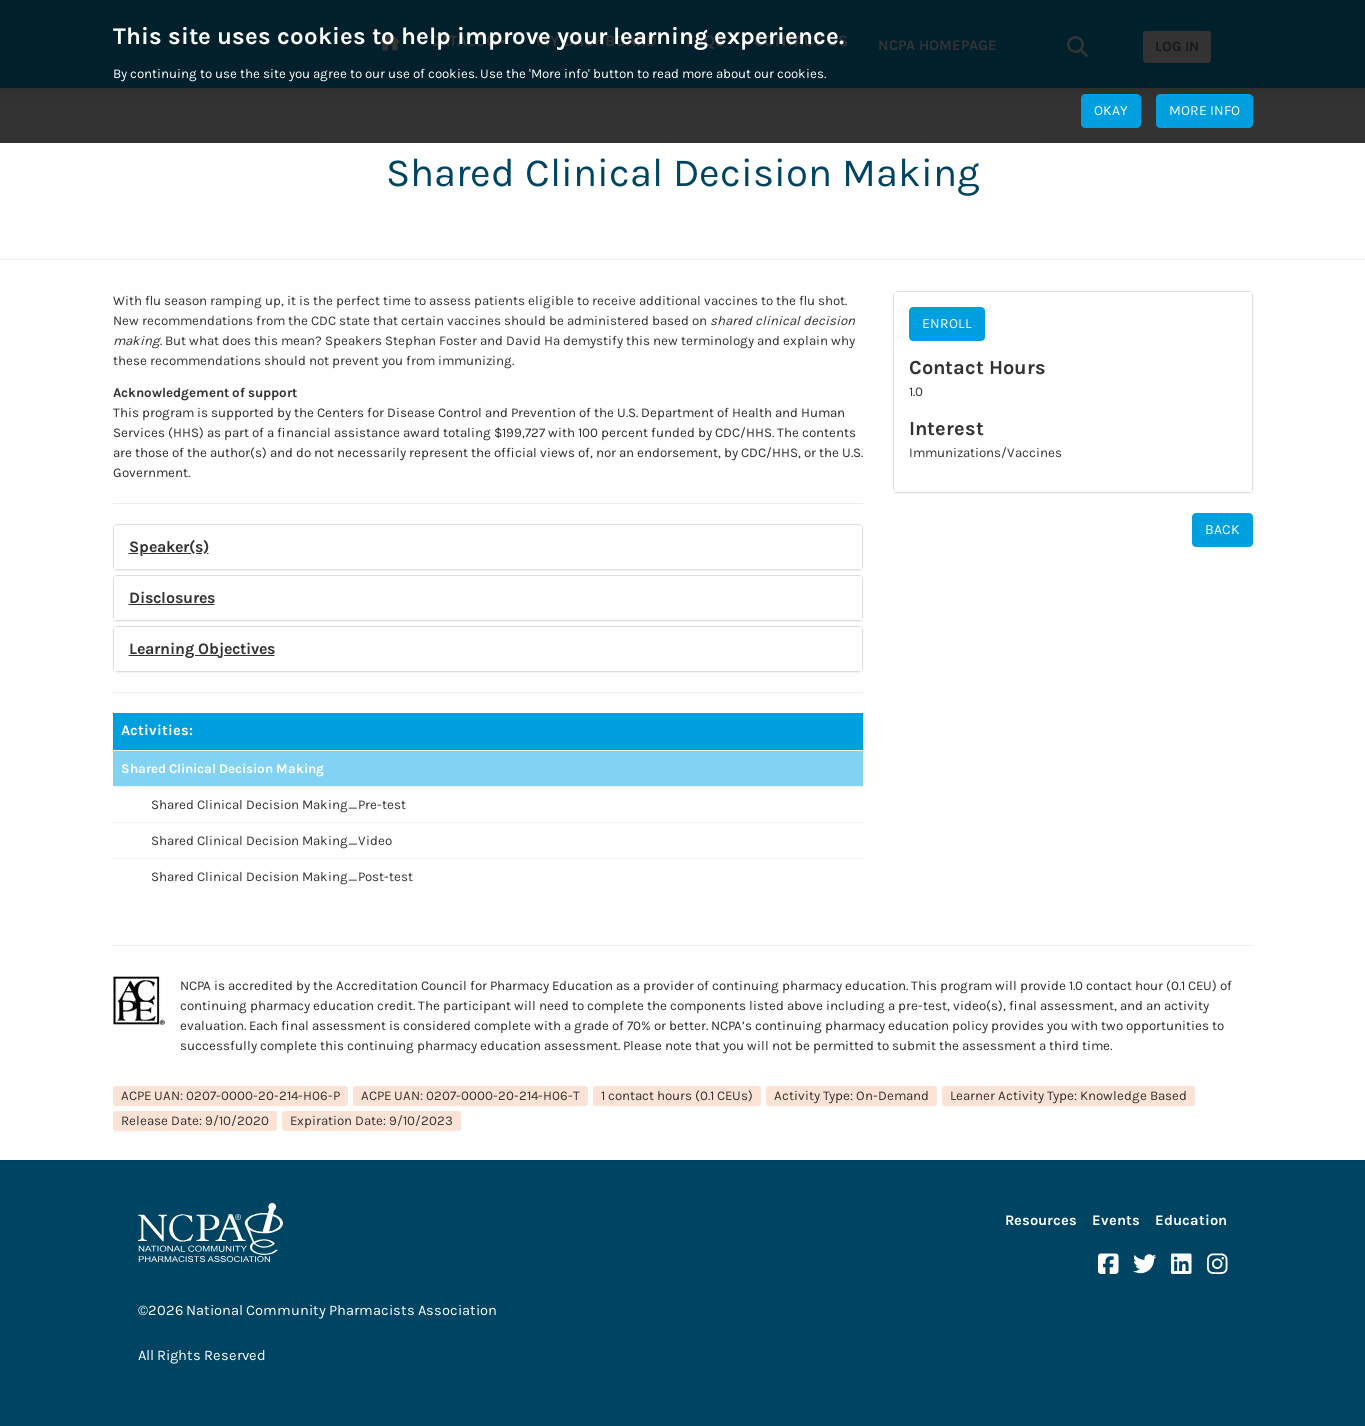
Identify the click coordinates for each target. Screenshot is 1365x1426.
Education (1191, 1220)
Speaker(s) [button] (169, 546)
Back (1222, 529)
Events (1116, 1220)
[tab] (488, 547)
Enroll (947, 323)
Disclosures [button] (172, 597)
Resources (1041, 1220)
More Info (1204, 110)
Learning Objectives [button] (202, 648)
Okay (1111, 110)
